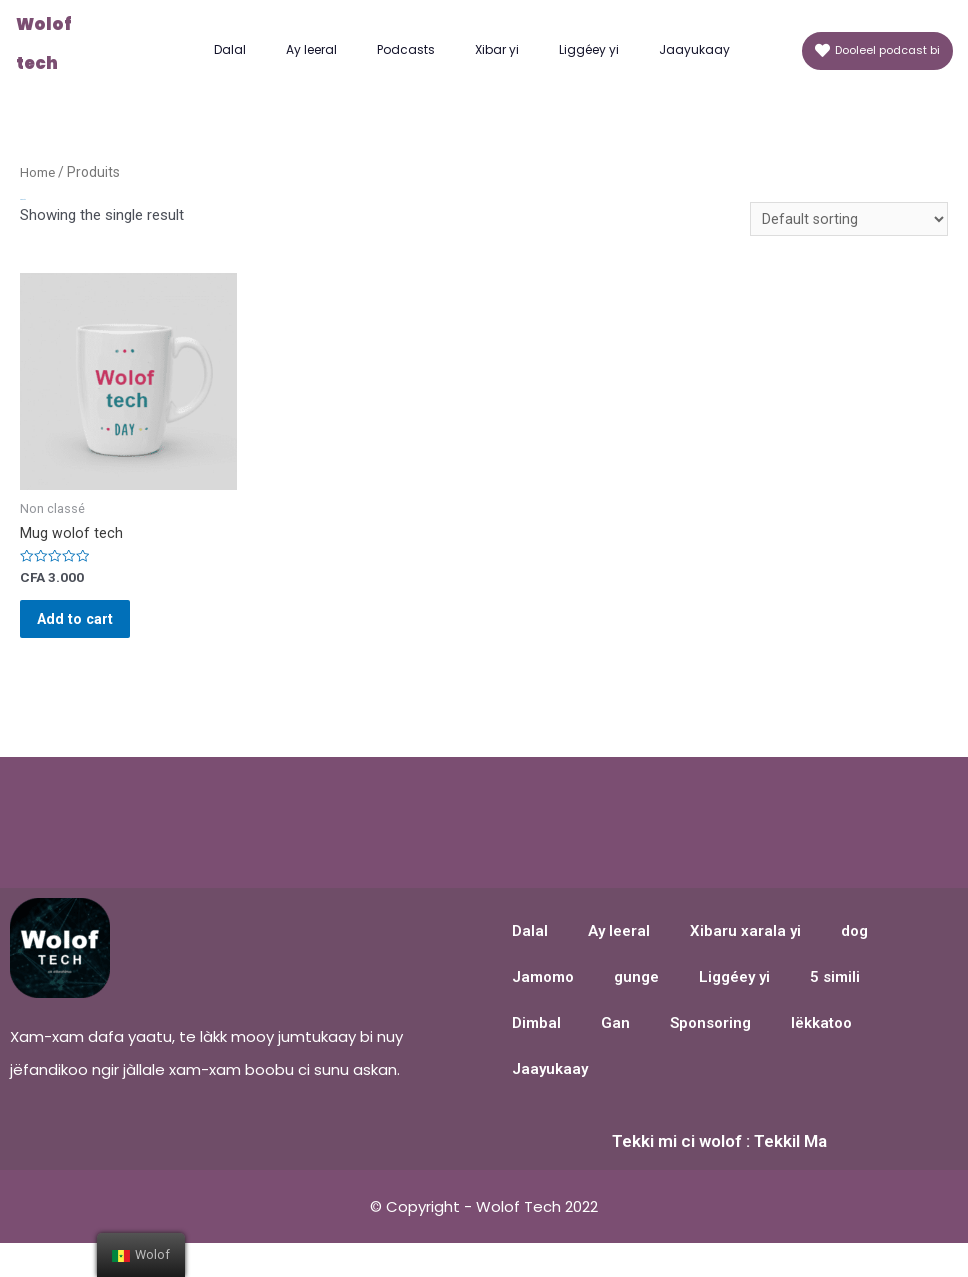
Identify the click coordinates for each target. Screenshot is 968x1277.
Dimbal (536, 1041)
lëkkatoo (821, 1041)
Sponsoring (710, 1041)
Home (38, 172)
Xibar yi (497, 49)
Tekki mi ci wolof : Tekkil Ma (719, 1158)
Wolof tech (64, 44)
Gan (615, 1041)
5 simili (835, 995)
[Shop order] (848, 220)
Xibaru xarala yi (745, 949)
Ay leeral (311, 49)
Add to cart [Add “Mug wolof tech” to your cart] (89, 630)
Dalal (230, 49)
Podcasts (406, 49)
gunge (636, 995)
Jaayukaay (694, 49)
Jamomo (543, 995)
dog (854, 949)
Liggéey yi (589, 49)
